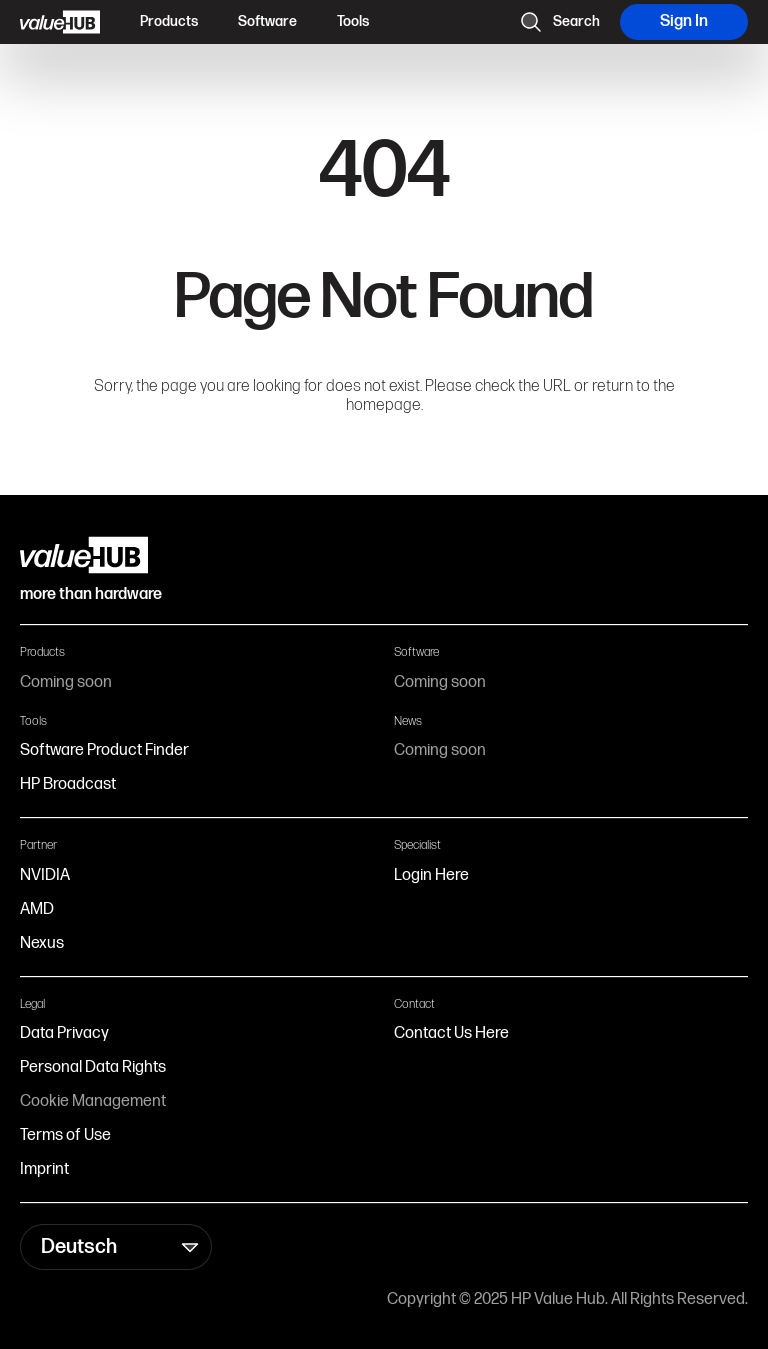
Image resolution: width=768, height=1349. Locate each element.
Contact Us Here (451, 1033)
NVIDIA (45, 875)
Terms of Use (65, 1135)
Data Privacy (64, 1033)
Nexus (42, 943)
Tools (353, 21)
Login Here (431, 875)
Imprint (44, 1169)
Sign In (684, 21)
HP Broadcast (68, 784)
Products (169, 21)
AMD (37, 909)
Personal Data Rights (93, 1067)
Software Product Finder (104, 750)
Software (267, 21)
